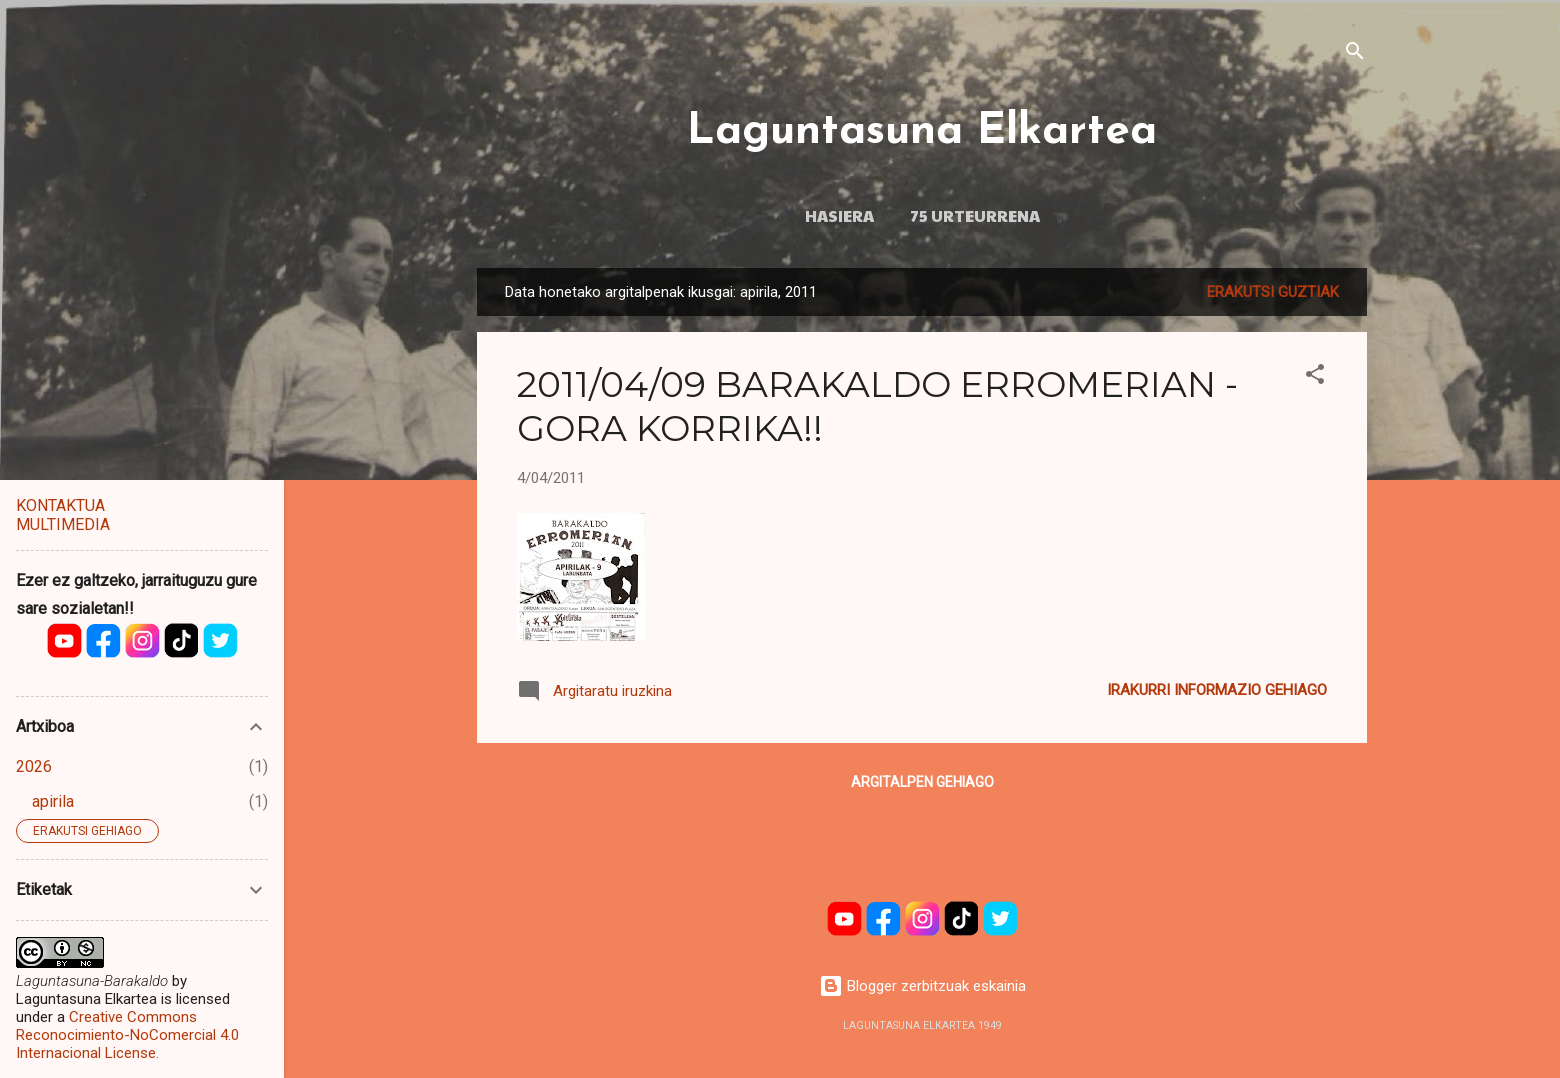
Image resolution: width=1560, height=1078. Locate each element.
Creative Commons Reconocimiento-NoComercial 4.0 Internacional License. (127, 1035)
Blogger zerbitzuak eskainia (922, 986)
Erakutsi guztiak (1273, 292)
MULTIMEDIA (63, 524)
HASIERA (839, 215)
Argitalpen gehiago (922, 782)
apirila (53, 801)
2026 (34, 766)
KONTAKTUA (60, 505)
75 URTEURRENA (975, 215)
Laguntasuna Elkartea (922, 132)
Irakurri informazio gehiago (1217, 690)
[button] (1315, 377)
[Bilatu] (1355, 54)
